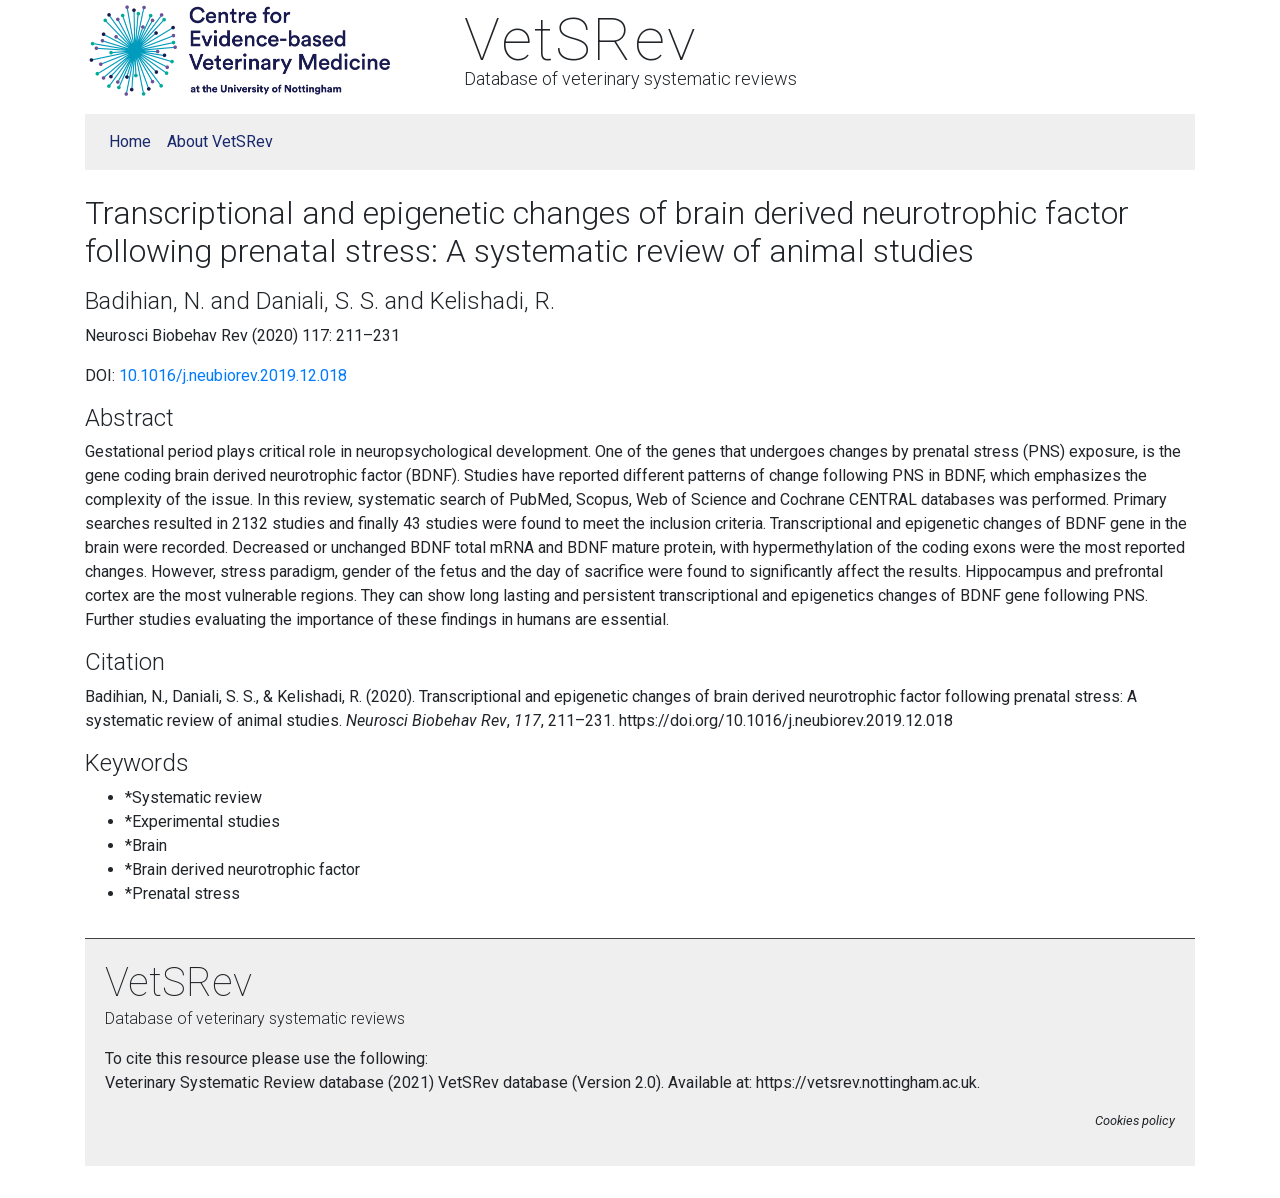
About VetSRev (220, 141)
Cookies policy (1135, 1120)
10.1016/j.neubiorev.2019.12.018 (233, 375)
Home (130, 141)
